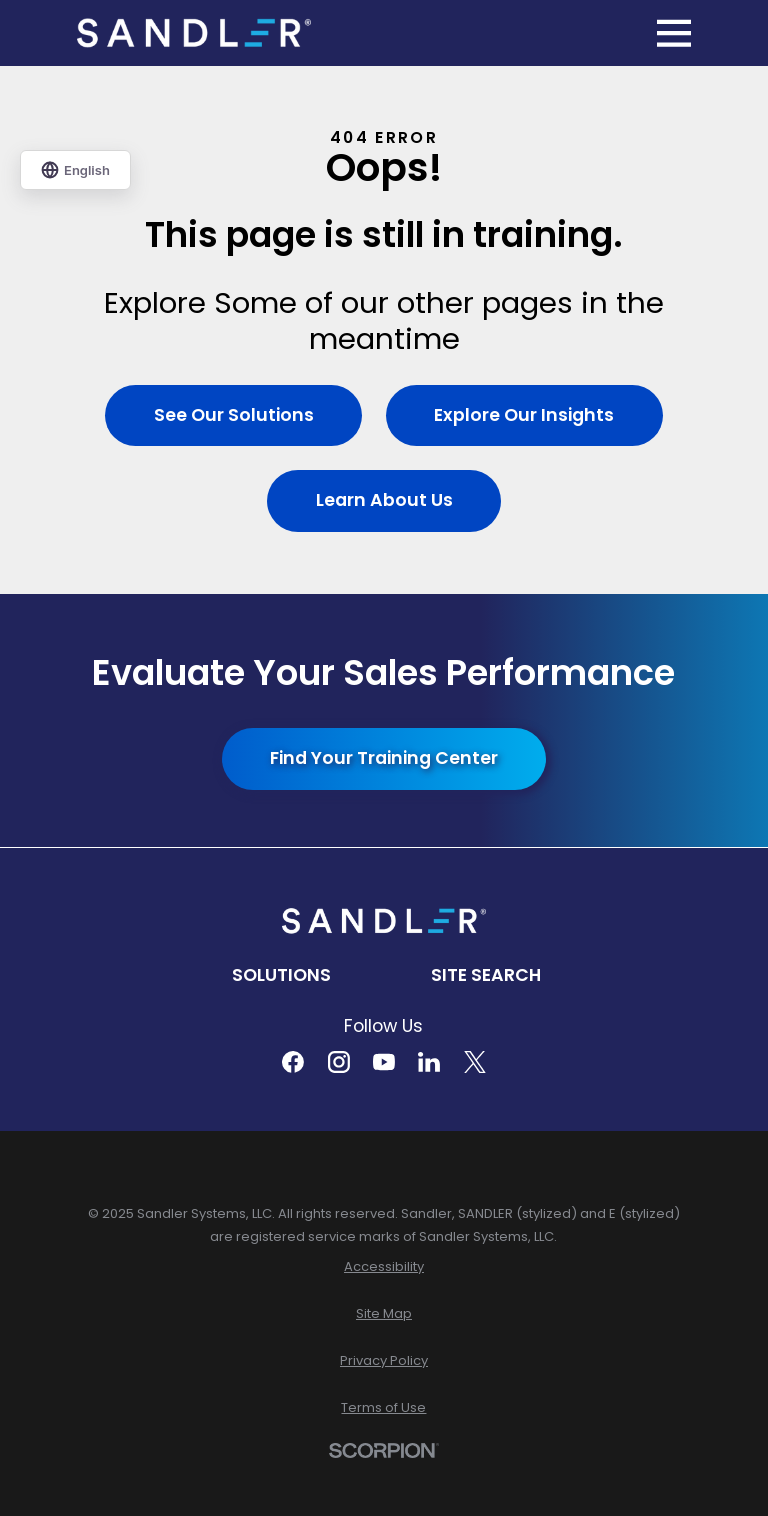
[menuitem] (384, 1266)
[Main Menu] (674, 33)
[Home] (194, 33)
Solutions (281, 975)
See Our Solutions (234, 415)
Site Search (486, 975)
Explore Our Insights (524, 415)
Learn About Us (384, 500)
